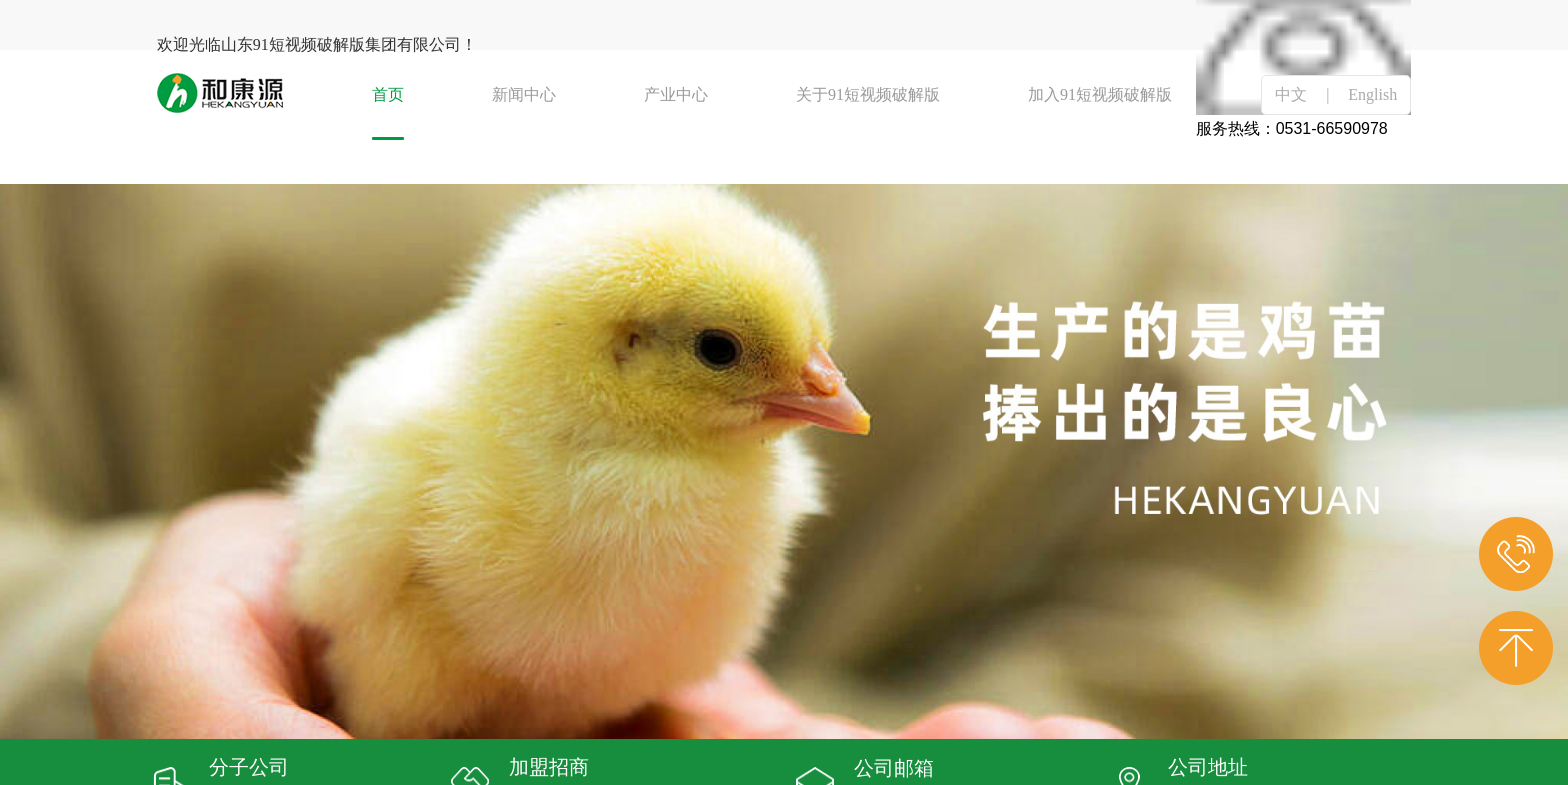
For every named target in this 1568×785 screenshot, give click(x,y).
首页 (388, 94)
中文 (1291, 94)
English (1372, 94)
